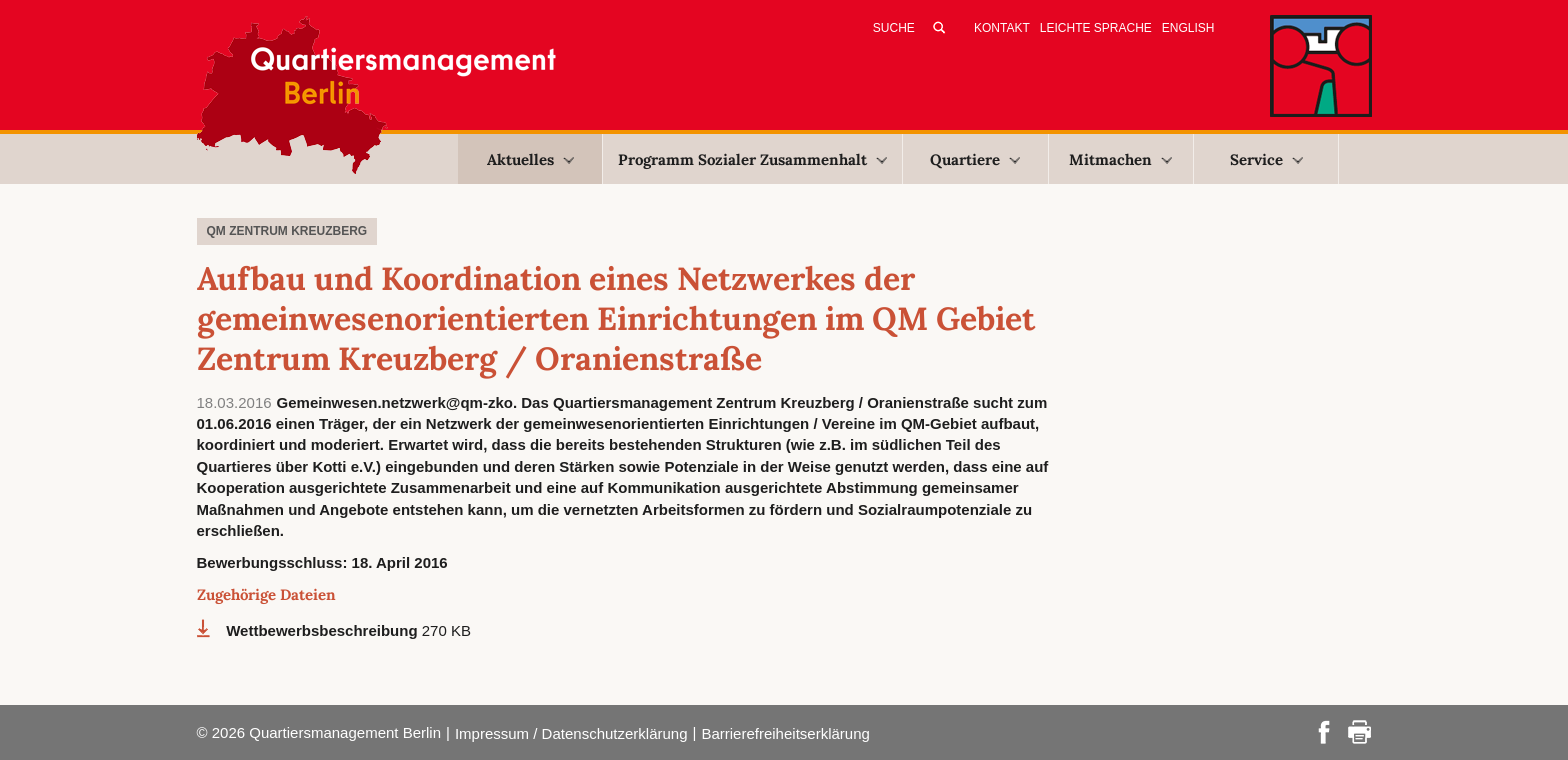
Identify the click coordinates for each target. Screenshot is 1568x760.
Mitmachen (1120, 159)
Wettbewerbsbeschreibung (324, 630)
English (1188, 28)
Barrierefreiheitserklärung (785, 733)
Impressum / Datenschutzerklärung (571, 733)
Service (1266, 159)
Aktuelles (530, 159)
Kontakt (1002, 28)
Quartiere (975, 159)
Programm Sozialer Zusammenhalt (752, 159)
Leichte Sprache (1096, 28)
